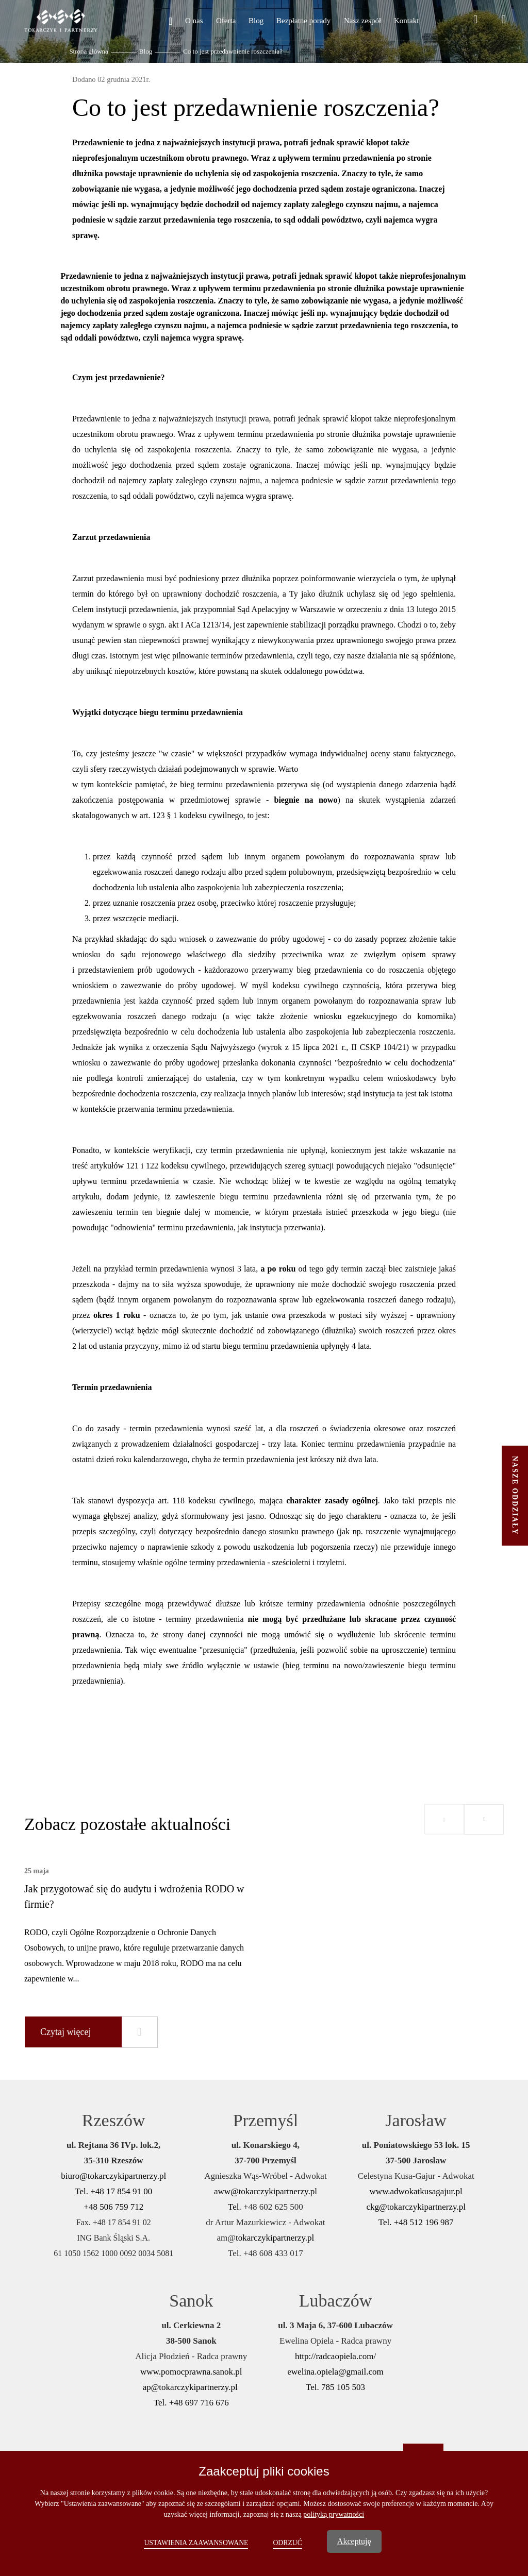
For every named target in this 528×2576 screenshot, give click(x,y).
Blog (145, 51)
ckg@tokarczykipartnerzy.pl (416, 2207)
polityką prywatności (333, 2514)
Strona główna (88, 51)
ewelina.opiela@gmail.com (335, 2372)
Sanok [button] (191, 2300)
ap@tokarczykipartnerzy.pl (191, 2387)
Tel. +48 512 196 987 (416, 2222)
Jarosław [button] (416, 2120)
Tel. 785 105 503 (335, 2387)
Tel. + (238, 2207)
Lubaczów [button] (335, 2300)
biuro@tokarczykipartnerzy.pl (113, 2176)
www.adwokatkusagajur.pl (416, 2191)
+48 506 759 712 (113, 2207)
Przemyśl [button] (266, 2120)
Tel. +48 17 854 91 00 (113, 2191)
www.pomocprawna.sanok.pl (191, 2372)
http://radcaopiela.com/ (335, 2356)
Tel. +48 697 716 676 (191, 2403)
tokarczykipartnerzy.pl (275, 2238)
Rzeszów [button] (113, 2120)
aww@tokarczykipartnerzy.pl (265, 2191)
